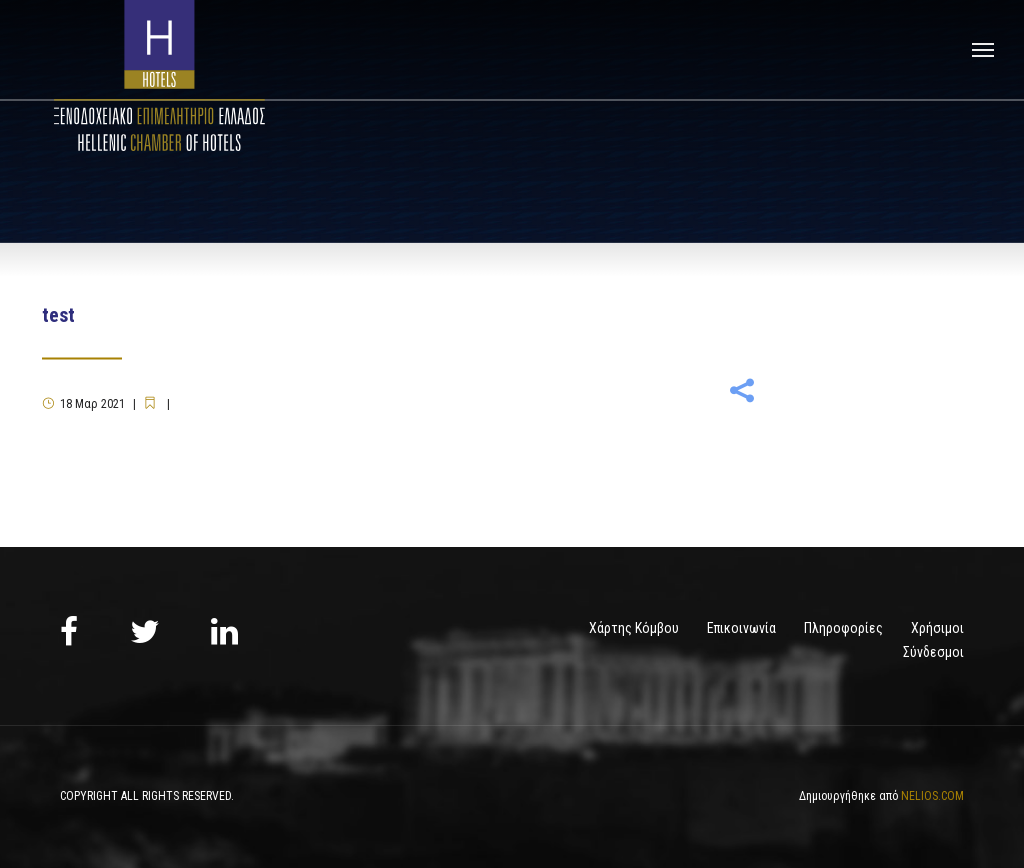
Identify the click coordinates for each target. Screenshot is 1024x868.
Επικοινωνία (741, 628)
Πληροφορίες (843, 628)
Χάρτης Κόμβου (634, 628)
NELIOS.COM (932, 796)
